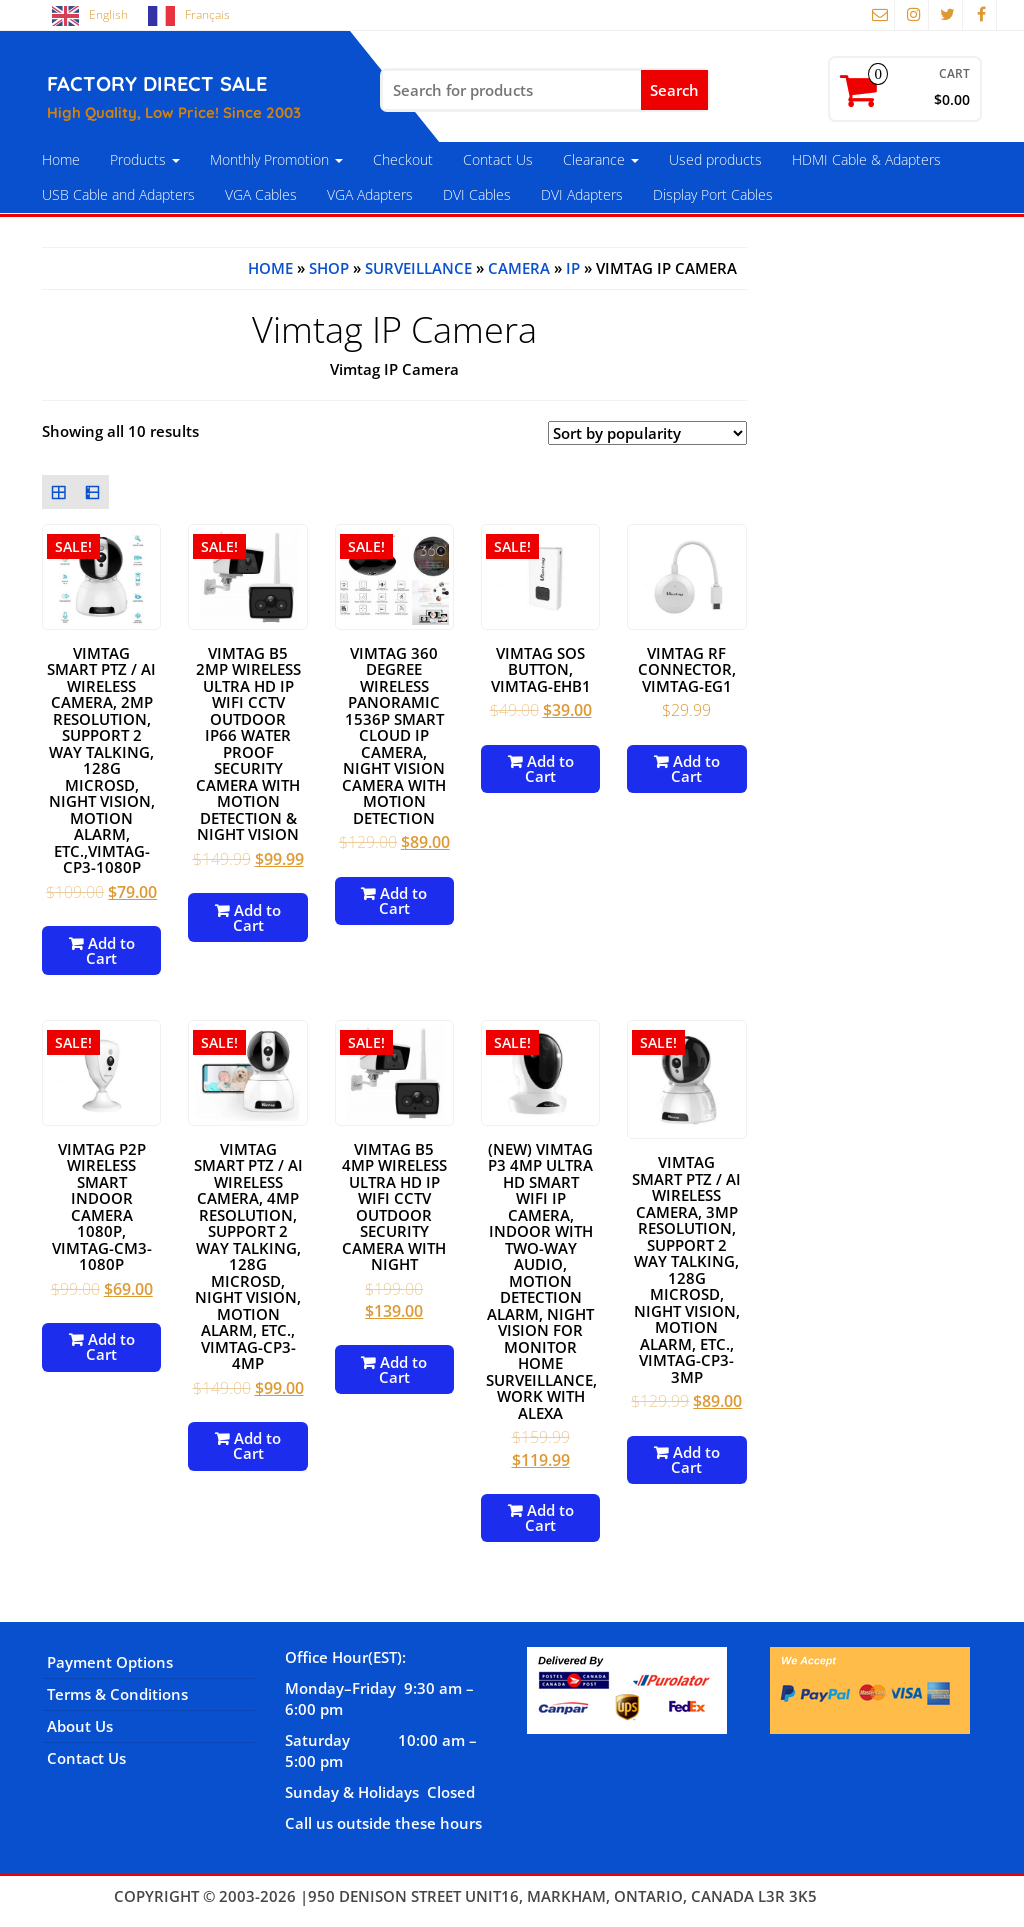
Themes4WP (865, 1896)
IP (573, 268)
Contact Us (498, 159)
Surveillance (418, 268)
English (108, 14)
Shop (329, 268)
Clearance (601, 159)
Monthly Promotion (276, 159)
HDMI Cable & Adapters (866, 159)
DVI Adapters (582, 194)
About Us (80, 1726)
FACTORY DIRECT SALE (157, 83)
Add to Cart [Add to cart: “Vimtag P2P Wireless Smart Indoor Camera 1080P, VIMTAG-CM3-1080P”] (110, 1346)
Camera (519, 268)
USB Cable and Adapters (118, 194)
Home (61, 159)
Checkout (403, 159)
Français (207, 14)
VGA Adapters (370, 194)
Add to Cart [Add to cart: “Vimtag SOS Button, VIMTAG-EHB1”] (549, 768)
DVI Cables (477, 194)
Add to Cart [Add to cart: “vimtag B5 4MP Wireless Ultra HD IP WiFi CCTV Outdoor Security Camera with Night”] (403, 1369)
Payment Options (110, 1662)
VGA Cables (261, 194)
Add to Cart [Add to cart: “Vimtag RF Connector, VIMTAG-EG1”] (695, 768)
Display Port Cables (713, 194)
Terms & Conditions (117, 1694)
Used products (715, 159)
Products (145, 159)
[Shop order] (647, 433)
